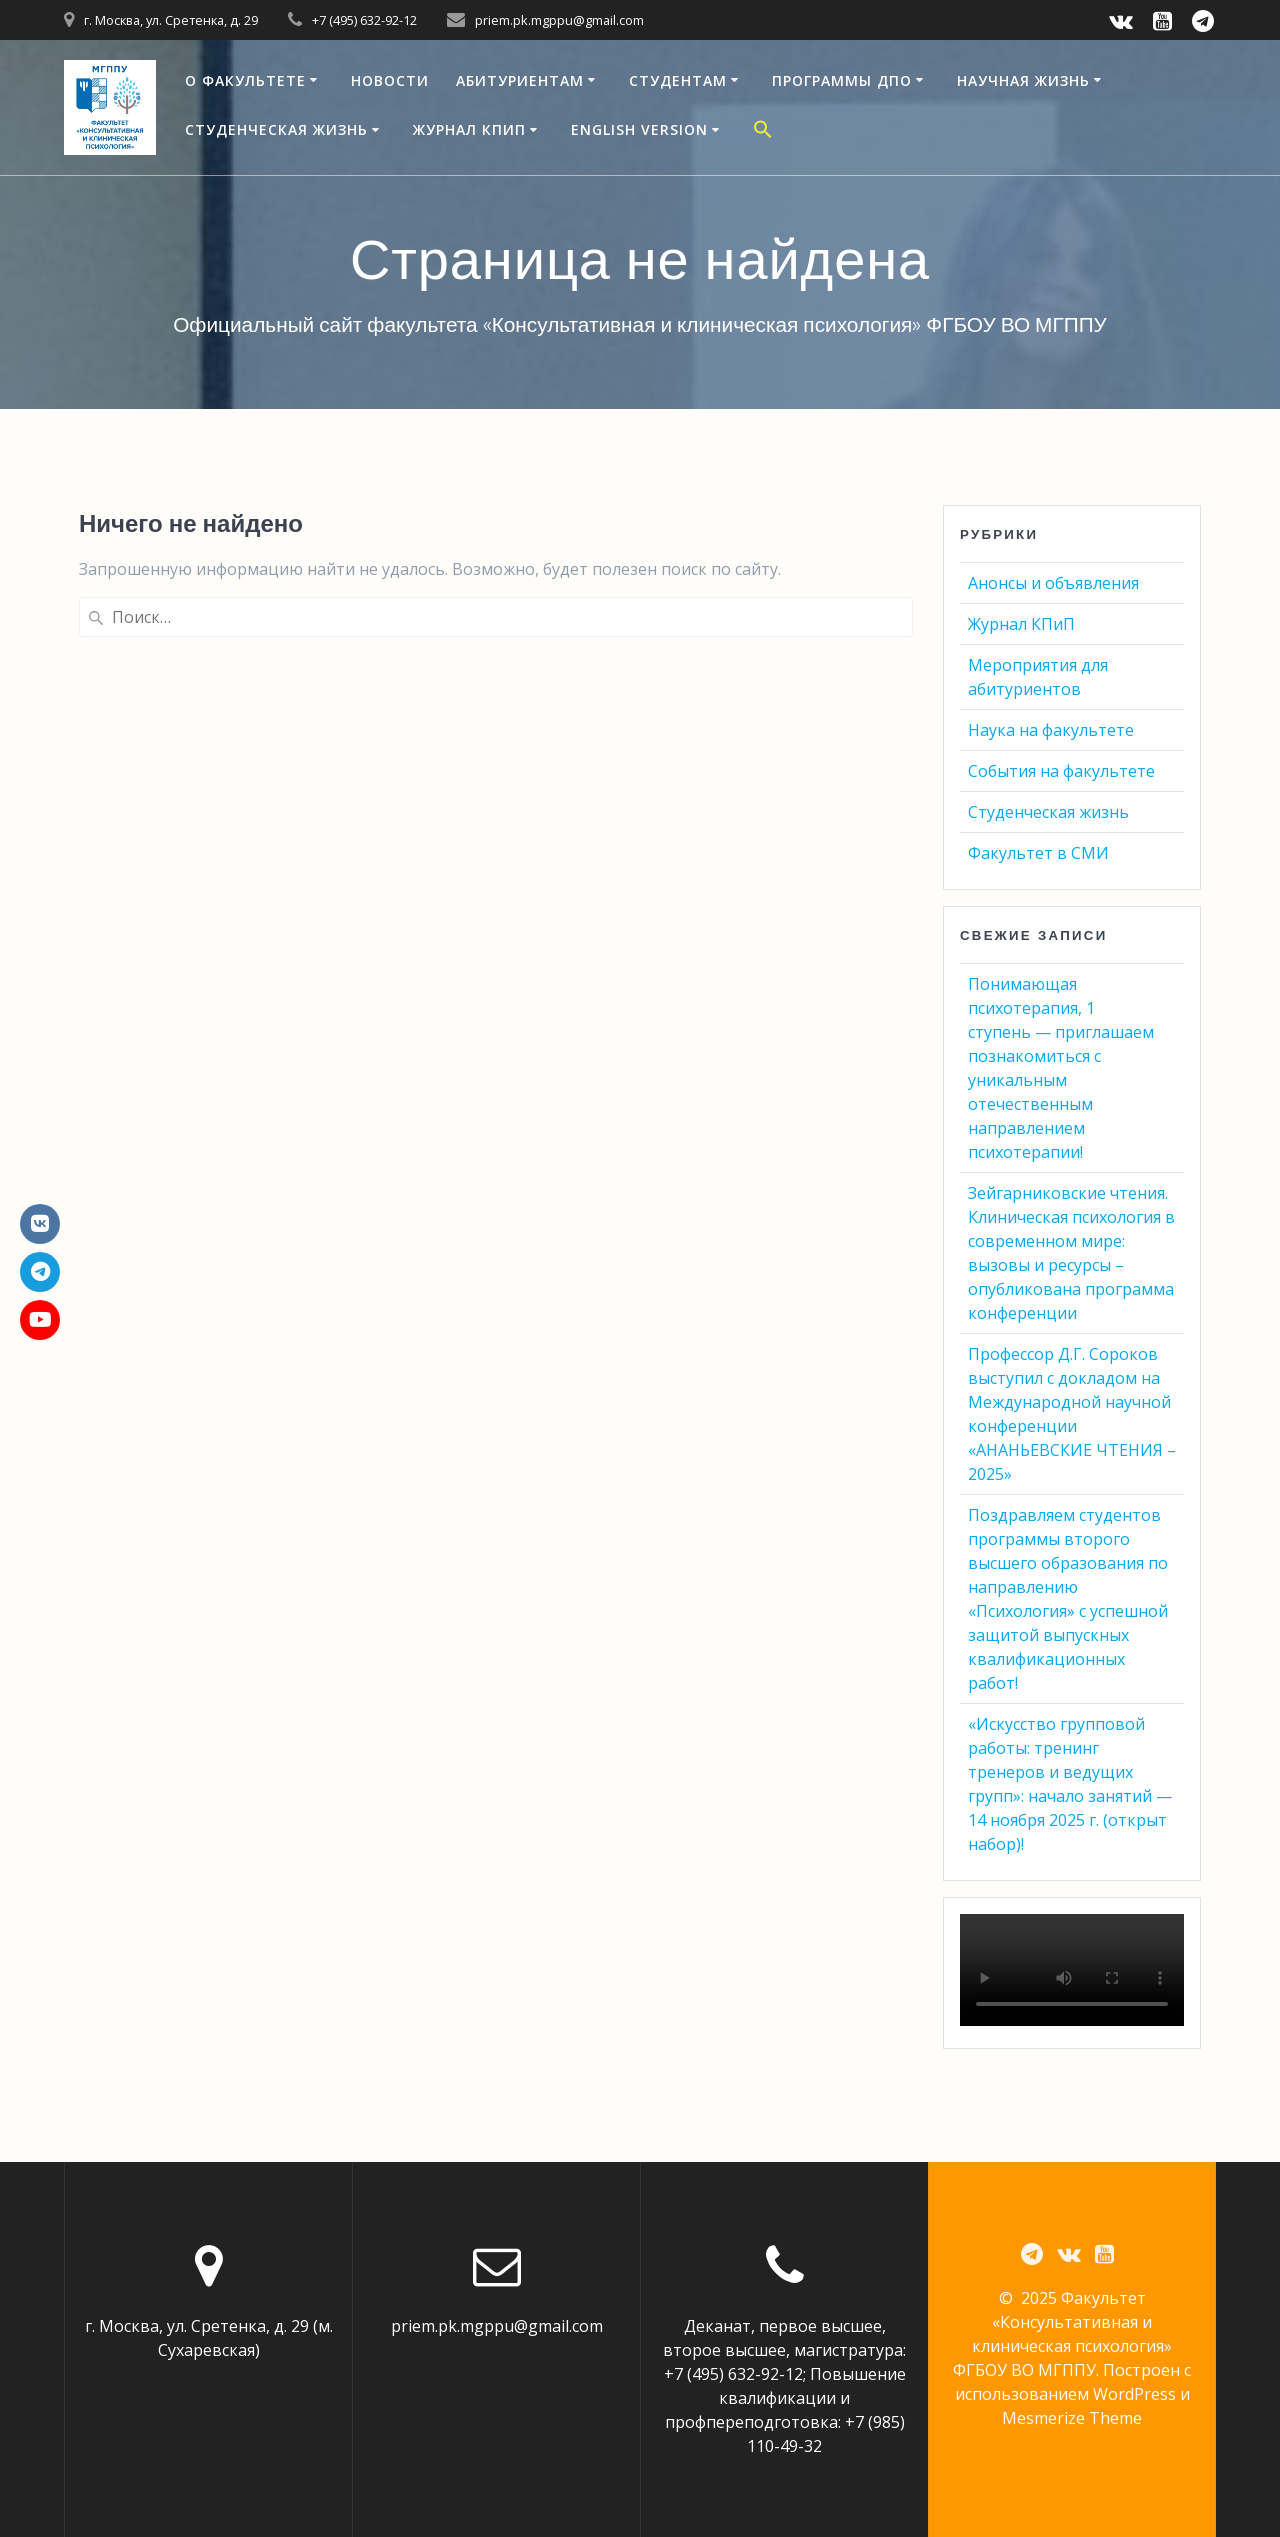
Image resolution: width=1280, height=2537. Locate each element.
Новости (390, 80)
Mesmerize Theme (1072, 2419)
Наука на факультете (1051, 730)
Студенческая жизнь (276, 129)
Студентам (678, 80)
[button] (763, 132)
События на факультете (1061, 771)
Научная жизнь (1023, 80)
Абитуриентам (520, 80)
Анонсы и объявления (1053, 583)
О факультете (245, 80)
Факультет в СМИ (1038, 853)
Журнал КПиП (469, 129)
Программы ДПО (842, 80)
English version (639, 129)
